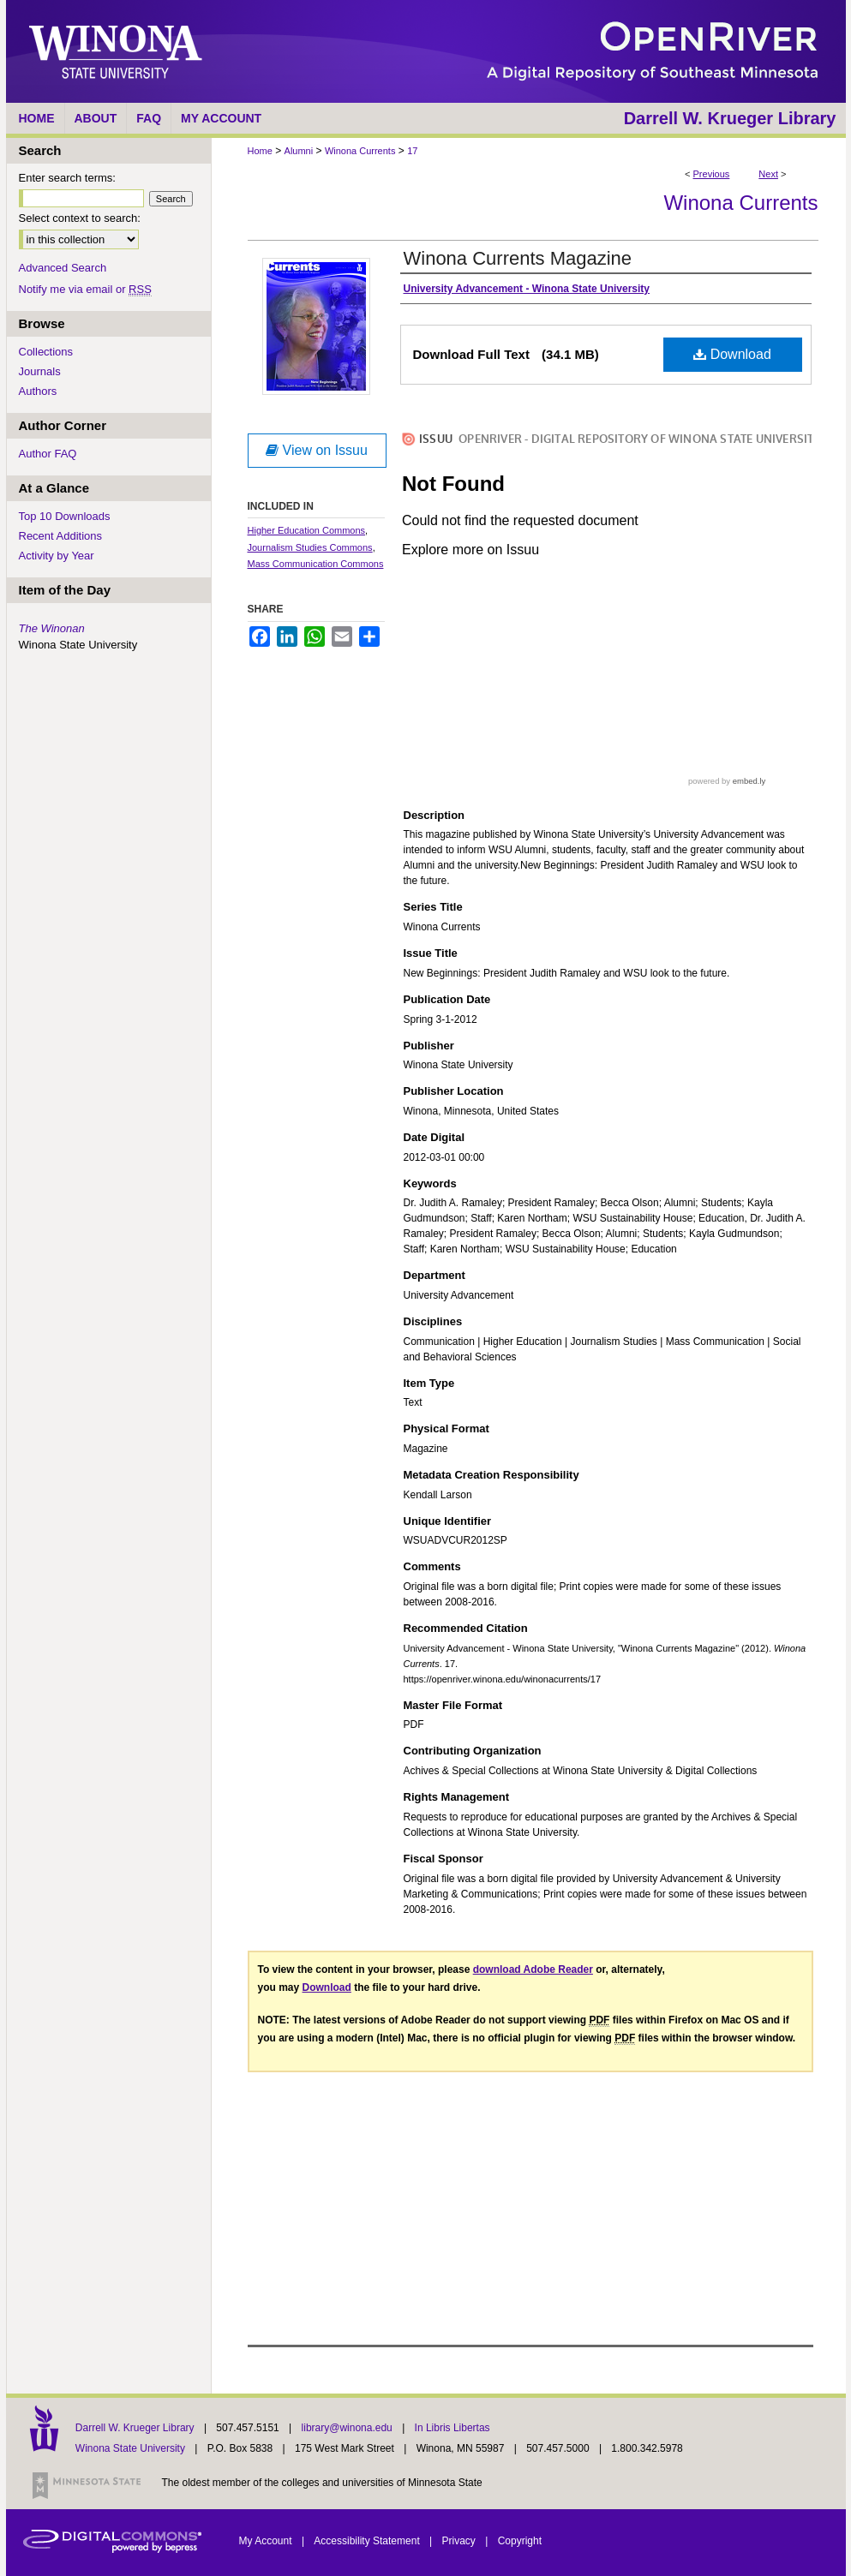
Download (732, 354)
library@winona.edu (349, 2428)
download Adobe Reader (533, 1969)
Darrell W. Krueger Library (136, 2428)
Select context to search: (80, 218)
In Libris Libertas (452, 2428)
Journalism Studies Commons (310, 547)
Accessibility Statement (368, 2541)
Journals (40, 371)
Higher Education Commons (307, 530)
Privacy (460, 2541)
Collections (46, 351)
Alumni (299, 151)
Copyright (520, 2541)
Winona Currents (360, 151)
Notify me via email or (85, 289)
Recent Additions (61, 535)
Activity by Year (56, 555)
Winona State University (130, 2448)
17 (412, 151)
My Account (267, 2541)
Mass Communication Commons (316, 564)
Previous (711, 174)
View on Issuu (317, 450)
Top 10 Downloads (65, 516)
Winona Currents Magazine (518, 258)
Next (768, 174)
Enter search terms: (67, 177)
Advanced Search (63, 267)
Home (260, 151)
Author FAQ (48, 453)
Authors (38, 391)
